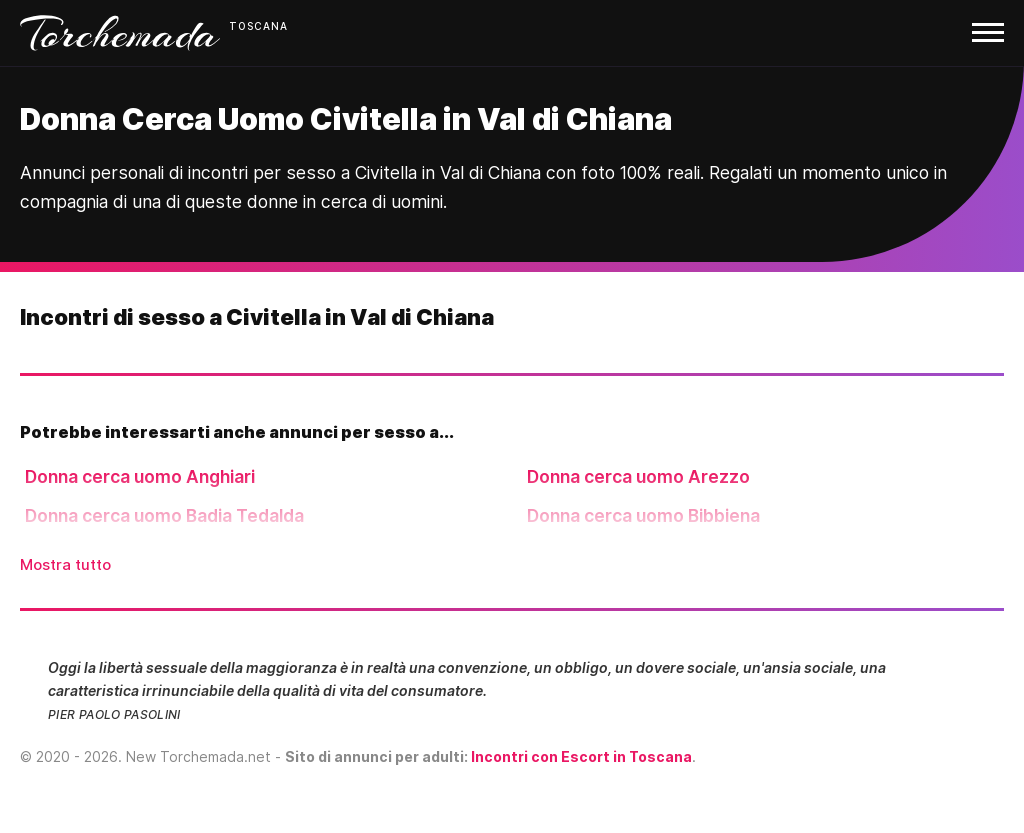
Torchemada (120, 33)
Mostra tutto (65, 564)
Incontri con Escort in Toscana (581, 756)
